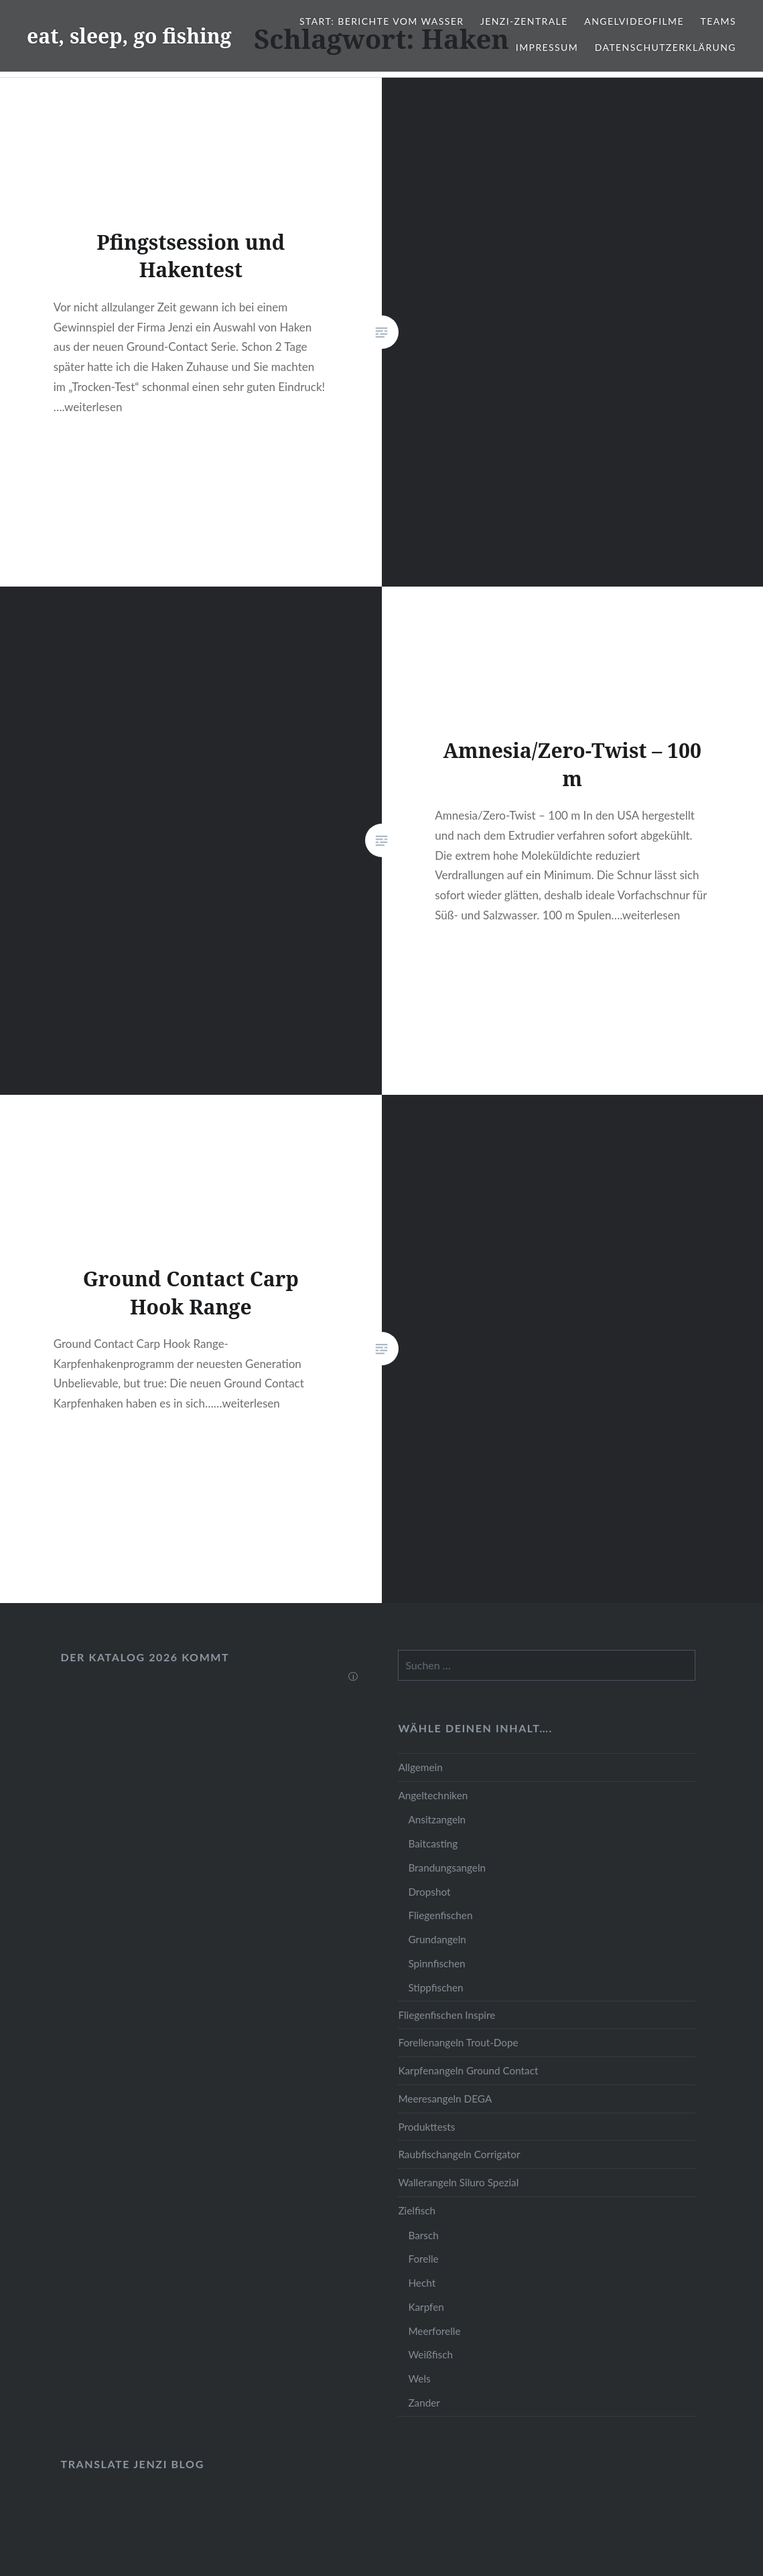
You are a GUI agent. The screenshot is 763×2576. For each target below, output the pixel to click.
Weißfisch (430, 2354)
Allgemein (420, 1767)
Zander (424, 2403)
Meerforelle (434, 2331)
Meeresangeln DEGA (445, 2099)
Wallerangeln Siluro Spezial (458, 2182)
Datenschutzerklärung (665, 47)
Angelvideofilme (634, 21)
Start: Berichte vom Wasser (381, 21)
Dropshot (429, 1892)
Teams (718, 21)
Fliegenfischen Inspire (446, 2015)
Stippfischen (435, 1987)
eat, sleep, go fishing (129, 36)
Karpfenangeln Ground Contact (468, 2070)
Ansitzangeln (437, 1819)
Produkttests (426, 2127)
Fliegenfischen (440, 1915)
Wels (419, 2378)
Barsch (423, 2235)
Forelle (423, 2259)
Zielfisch (416, 2210)
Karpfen (425, 2307)
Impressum (547, 47)
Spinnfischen (436, 1963)
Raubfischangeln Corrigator (459, 2154)
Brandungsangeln (447, 1868)
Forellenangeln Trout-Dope (458, 2042)
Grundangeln (437, 1939)
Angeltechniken (433, 1795)
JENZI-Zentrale (524, 21)
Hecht (421, 2283)
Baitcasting (433, 1843)
